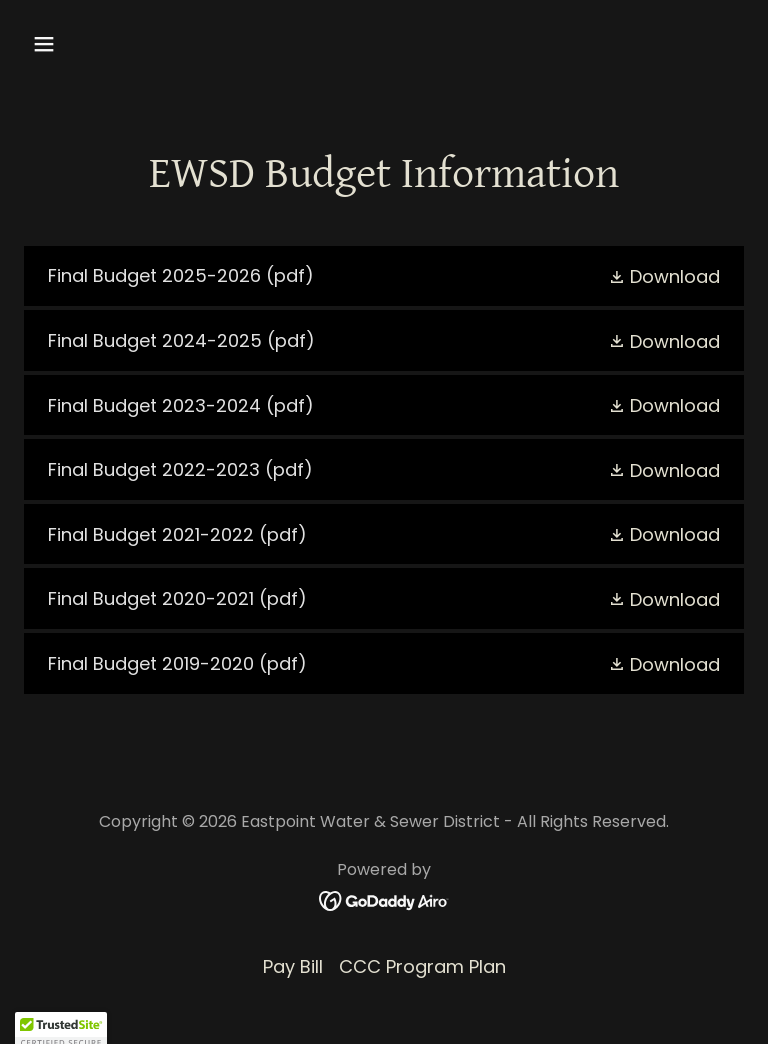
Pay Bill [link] (293, 966)
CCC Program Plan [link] (422, 966)
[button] (106, 44)
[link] (384, 276)
